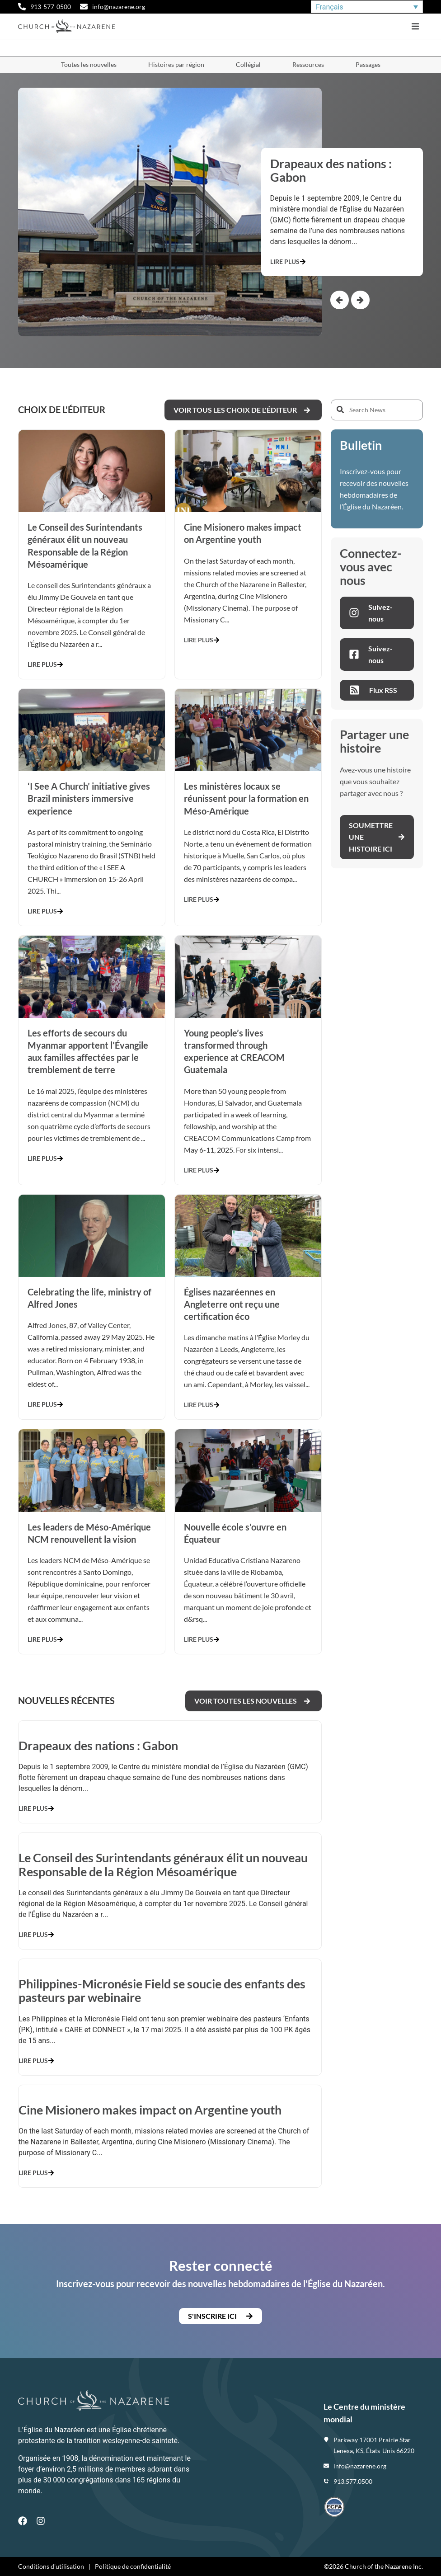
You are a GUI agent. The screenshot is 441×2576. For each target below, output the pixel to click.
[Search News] (377, 410)
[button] (415, 26)
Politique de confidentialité (133, 2566)
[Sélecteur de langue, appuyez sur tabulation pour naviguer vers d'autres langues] (367, 7)
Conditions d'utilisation (51, 2566)
